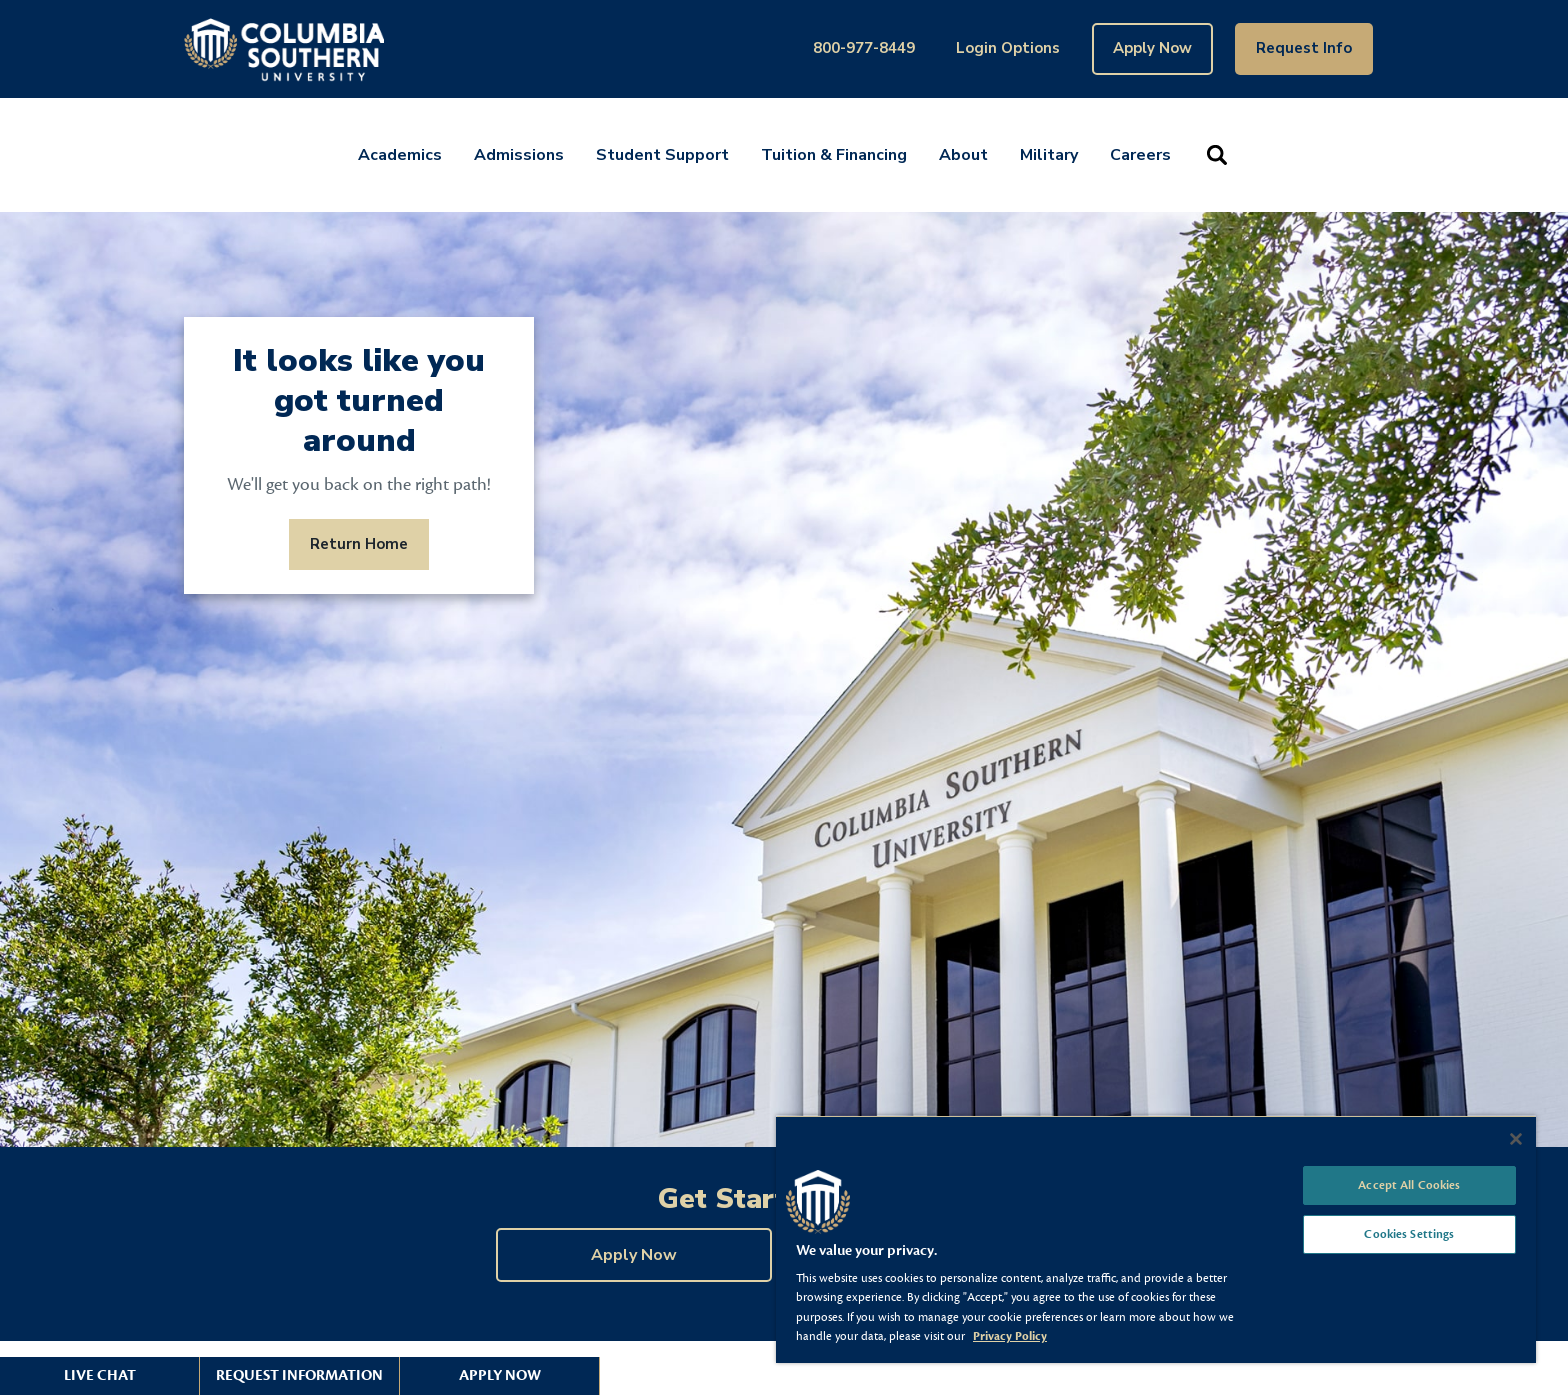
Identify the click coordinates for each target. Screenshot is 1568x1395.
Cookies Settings (1409, 1234)
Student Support (662, 155)
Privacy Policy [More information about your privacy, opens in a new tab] (1010, 1336)
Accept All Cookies (1409, 1185)
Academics (400, 155)
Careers (1140, 155)
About (963, 155)
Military (1049, 155)
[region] (1156, 1239)
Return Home (359, 544)
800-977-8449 (864, 48)
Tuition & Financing (834, 155)
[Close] (1516, 1139)
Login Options (1008, 48)
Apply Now (1152, 48)
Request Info (1304, 48)
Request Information (299, 1375)
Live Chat (100, 1375)
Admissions (519, 155)
